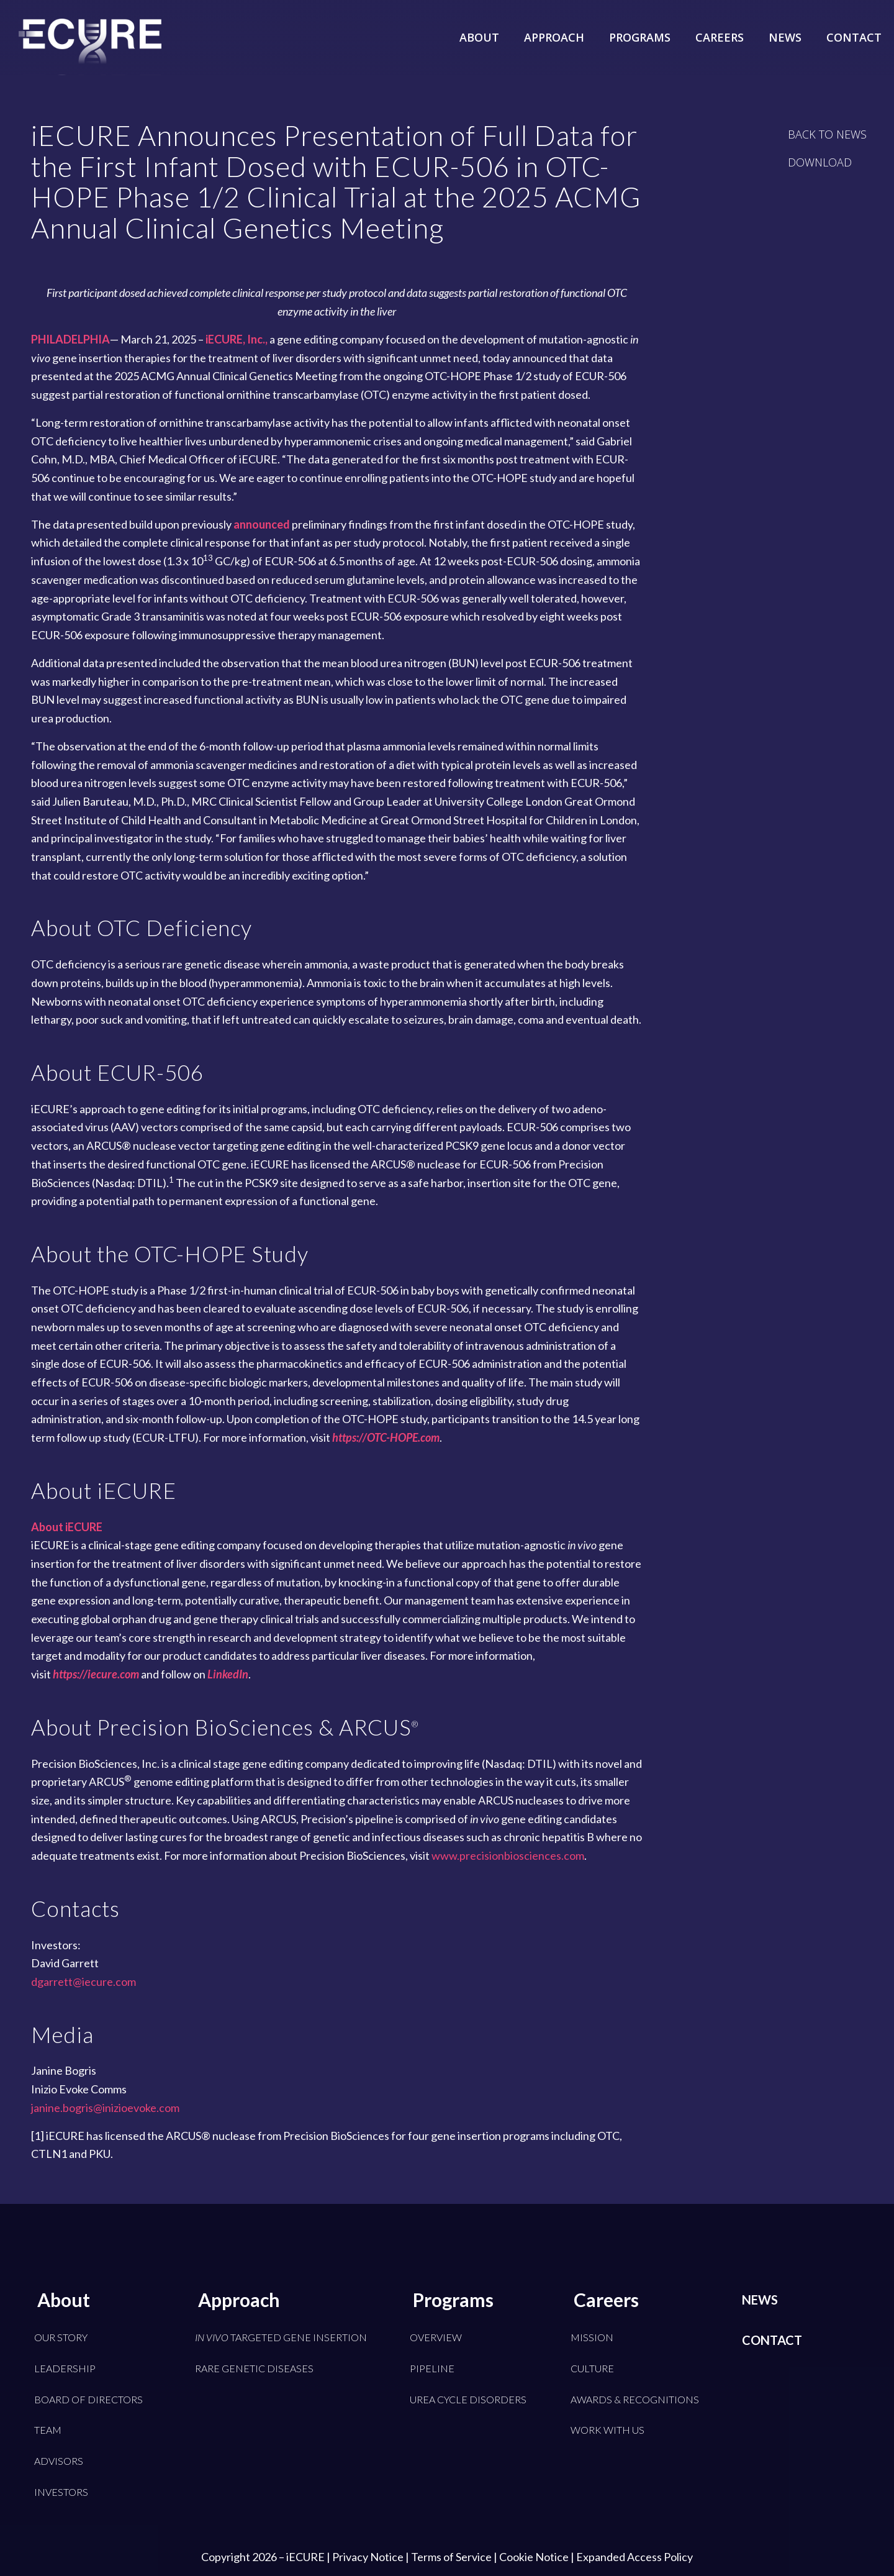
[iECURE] (90, 56)
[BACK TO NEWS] (827, 134)
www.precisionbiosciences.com (507, 1855)
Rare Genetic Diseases (254, 2368)
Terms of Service (451, 2557)
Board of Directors (88, 2399)
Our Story (61, 2337)
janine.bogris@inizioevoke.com (105, 2107)
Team (47, 2430)
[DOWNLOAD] (820, 162)
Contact (772, 2340)
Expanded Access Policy (634, 2557)
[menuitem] (479, 28)
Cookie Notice (534, 2557)
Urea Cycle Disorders (468, 2399)
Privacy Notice (368, 2557)
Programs (453, 2299)
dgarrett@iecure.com (83, 1981)
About (63, 2299)
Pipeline (432, 2368)
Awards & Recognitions (635, 2399)
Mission (592, 2337)
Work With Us (607, 2430)
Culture (592, 2368)
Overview (436, 2337)
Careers (606, 2299)
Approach (239, 2299)
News (760, 2299)
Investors (61, 2492)
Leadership (65, 2368)
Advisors (58, 2461)
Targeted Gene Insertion (281, 2337)
